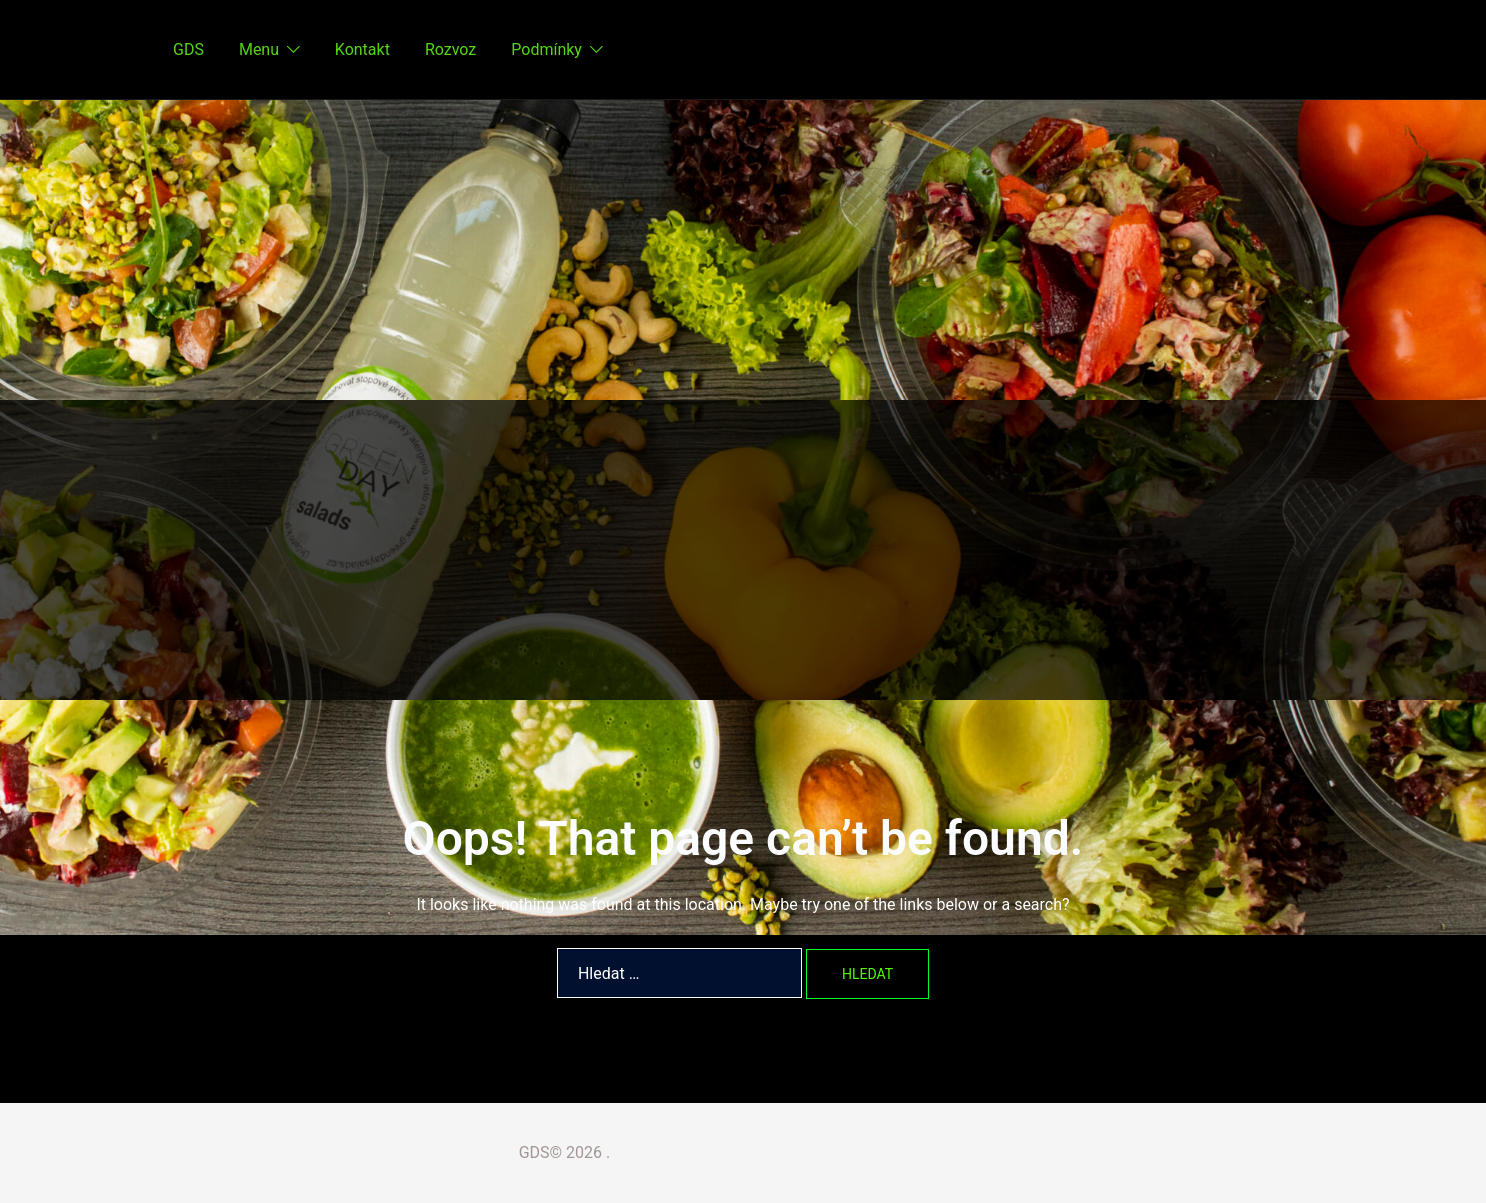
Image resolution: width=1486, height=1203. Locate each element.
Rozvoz (450, 49)
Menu (259, 49)
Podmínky (546, 49)
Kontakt (362, 49)
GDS (188, 49)
